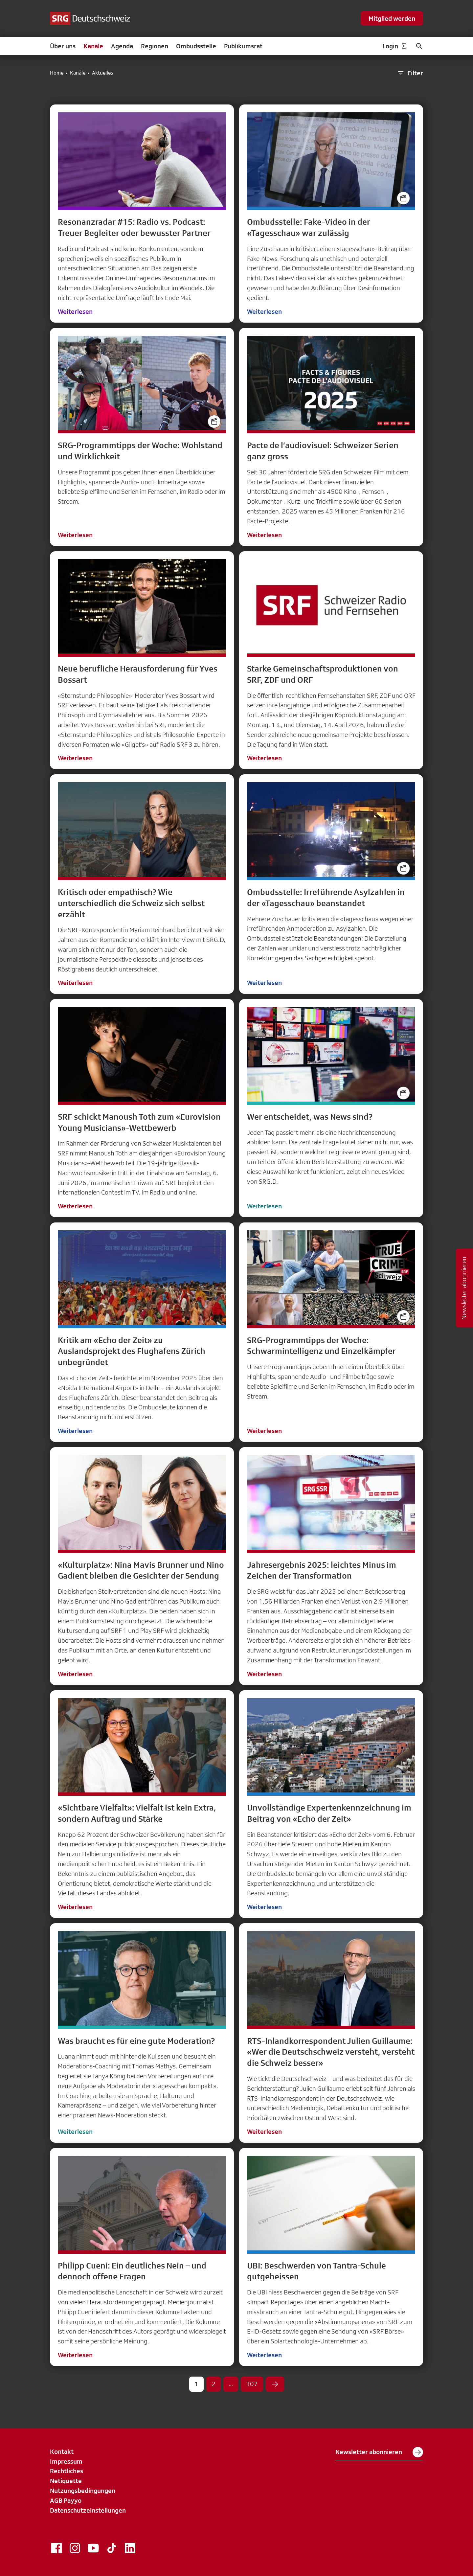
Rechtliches (66, 2470)
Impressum (66, 2461)
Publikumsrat (243, 46)
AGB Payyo (65, 2500)
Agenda (122, 46)
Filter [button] (410, 73)
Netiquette (66, 2480)
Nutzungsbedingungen (82, 2490)
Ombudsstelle (196, 46)
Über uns (63, 46)
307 (252, 2383)
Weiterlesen (75, 311)
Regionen (154, 46)
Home (56, 73)
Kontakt (62, 2451)
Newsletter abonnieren (379, 2452)
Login (394, 46)
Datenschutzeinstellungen (88, 2510)
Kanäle (93, 46)
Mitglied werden (392, 18)
